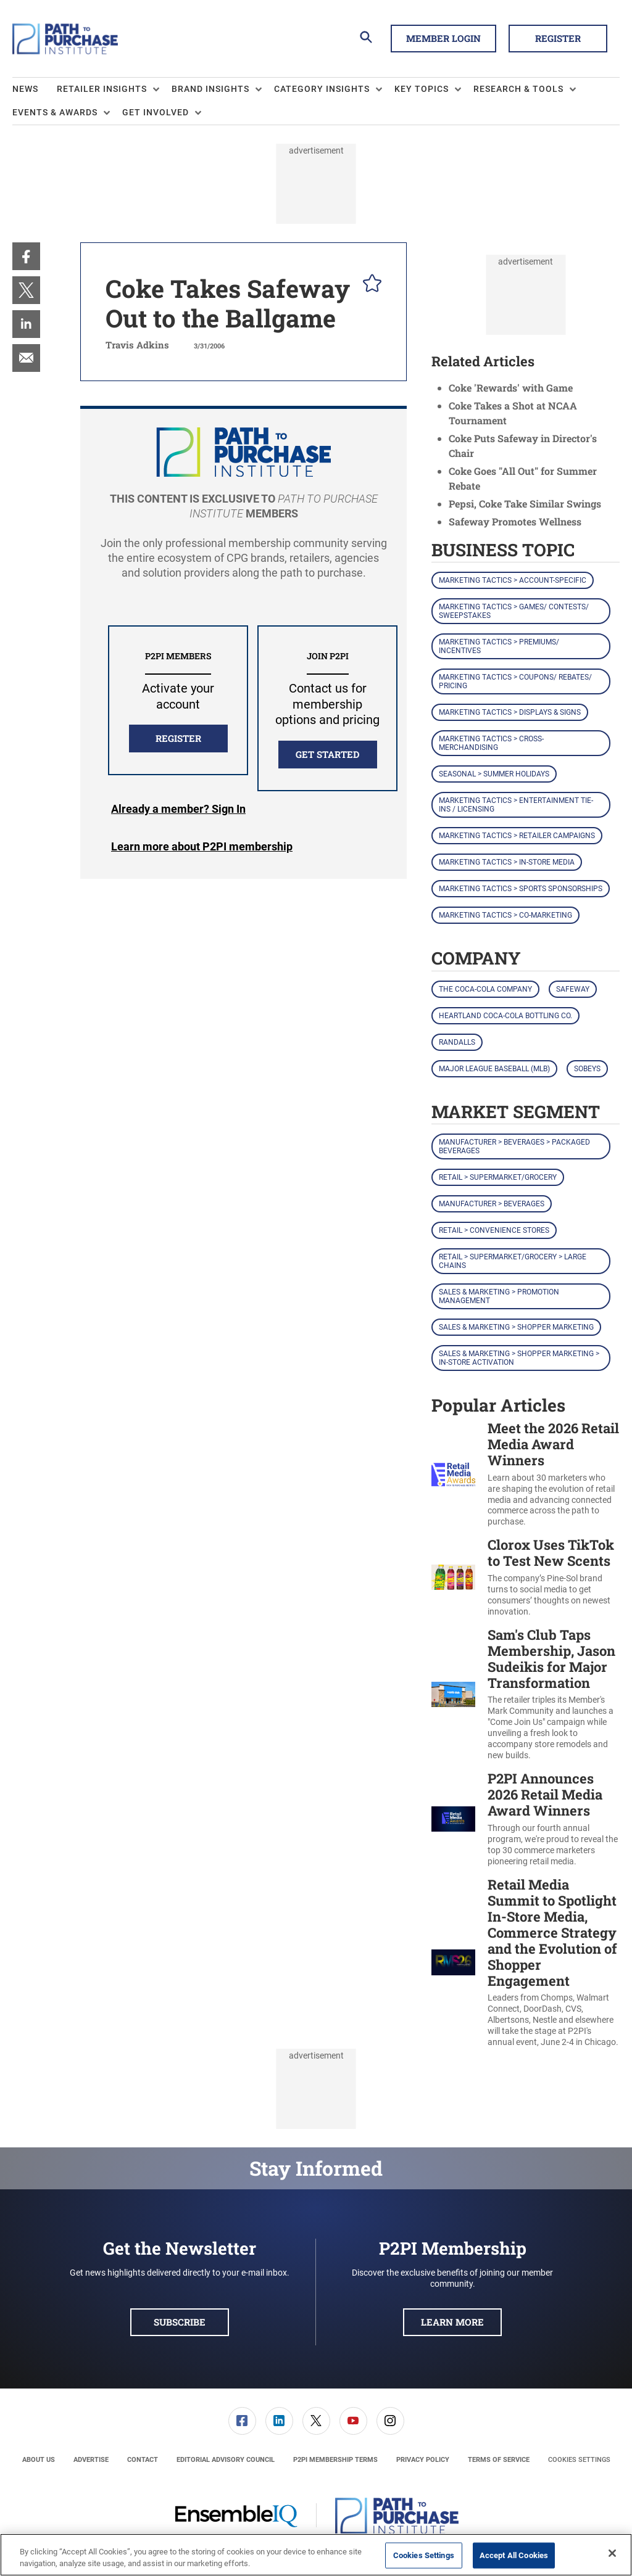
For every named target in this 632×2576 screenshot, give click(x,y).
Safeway (572, 989)
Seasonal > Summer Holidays (494, 774)
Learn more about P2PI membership (202, 846)
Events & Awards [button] (55, 112)
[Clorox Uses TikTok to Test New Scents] (453, 1577)
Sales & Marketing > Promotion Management (499, 1296)
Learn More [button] (452, 2322)
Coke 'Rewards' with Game (511, 387)
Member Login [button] (443, 38)
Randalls (457, 1042)
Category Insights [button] (322, 89)
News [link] (25, 89)
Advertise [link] (91, 2460)
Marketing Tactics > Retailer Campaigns (517, 835)
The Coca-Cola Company (485, 989)
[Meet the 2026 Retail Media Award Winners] (453, 1474)
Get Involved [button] (155, 112)
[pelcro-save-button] (369, 285)
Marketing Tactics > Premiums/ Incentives (499, 646)
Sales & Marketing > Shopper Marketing (516, 1327)
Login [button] (178, 809)
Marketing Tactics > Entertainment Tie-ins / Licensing (516, 804)
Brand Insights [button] (210, 89)
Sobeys (587, 1068)
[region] (316, 2554)
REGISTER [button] (178, 738)
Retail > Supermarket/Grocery (498, 1177)
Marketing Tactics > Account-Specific (512, 580)
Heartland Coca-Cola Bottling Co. (505, 1015)
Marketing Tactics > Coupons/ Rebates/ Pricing (515, 681)
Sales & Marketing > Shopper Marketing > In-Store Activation (519, 1358)
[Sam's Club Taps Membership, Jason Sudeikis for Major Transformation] (453, 1694)
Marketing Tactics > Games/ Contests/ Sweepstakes (514, 611)
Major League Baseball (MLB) (494, 1068)
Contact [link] (142, 2460)
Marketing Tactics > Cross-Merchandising (491, 743)
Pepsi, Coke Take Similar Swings (525, 503)
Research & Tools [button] (518, 89)
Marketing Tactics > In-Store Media (507, 862)
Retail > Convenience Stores (494, 1230)
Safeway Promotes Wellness (515, 521)
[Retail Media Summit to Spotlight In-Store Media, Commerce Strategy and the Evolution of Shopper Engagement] (453, 1962)
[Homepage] (65, 38)
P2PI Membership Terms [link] (335, 2460)
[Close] (612, 2553)
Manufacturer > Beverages (491, 1204)
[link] (26, 256)
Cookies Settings (579, 2459)
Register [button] (558, 38)
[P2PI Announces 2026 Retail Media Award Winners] (453, 1819)
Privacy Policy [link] (422, 2460)
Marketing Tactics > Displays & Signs (510, 712)
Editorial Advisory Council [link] (226, 2460)
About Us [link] (38, 2460)
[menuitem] (34, 89)
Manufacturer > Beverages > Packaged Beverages (514, 1146)
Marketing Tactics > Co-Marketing (505, 915)
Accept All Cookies (514, 2555)
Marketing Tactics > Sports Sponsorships (520, 888)
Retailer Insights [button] (102, 89)
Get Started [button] (327, 754)
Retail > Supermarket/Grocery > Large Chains (512, 1261)
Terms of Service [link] (499, 2460)
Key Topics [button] (421, 89)
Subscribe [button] (180, 2322)
